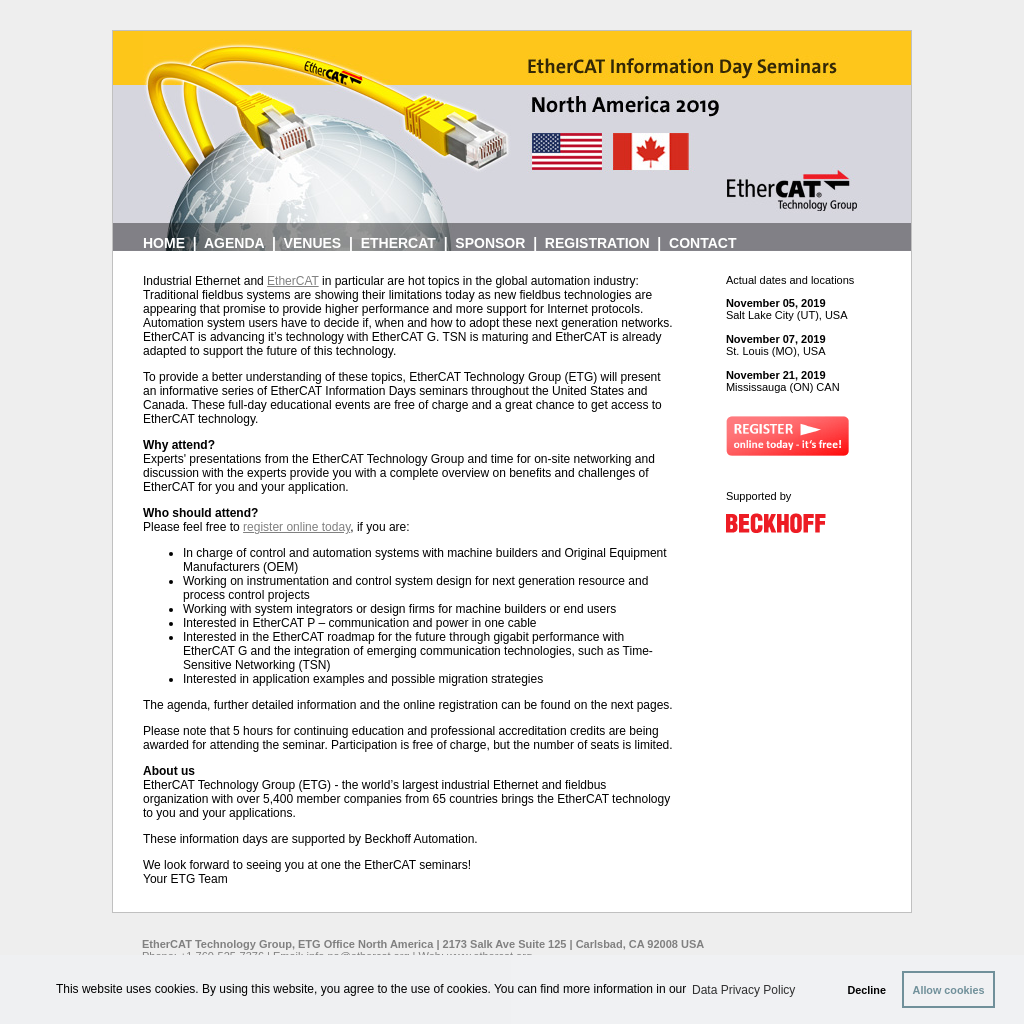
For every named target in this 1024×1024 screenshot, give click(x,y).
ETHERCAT (398, 243)
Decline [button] (867, 990)
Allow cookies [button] (949, 990)
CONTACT (702, 243)
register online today (296, 527)
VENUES (313, 243)
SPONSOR (490, 243)
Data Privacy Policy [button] (743, 990)
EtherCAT (293, 281)
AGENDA (234, 243)
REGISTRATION (597, 243)
